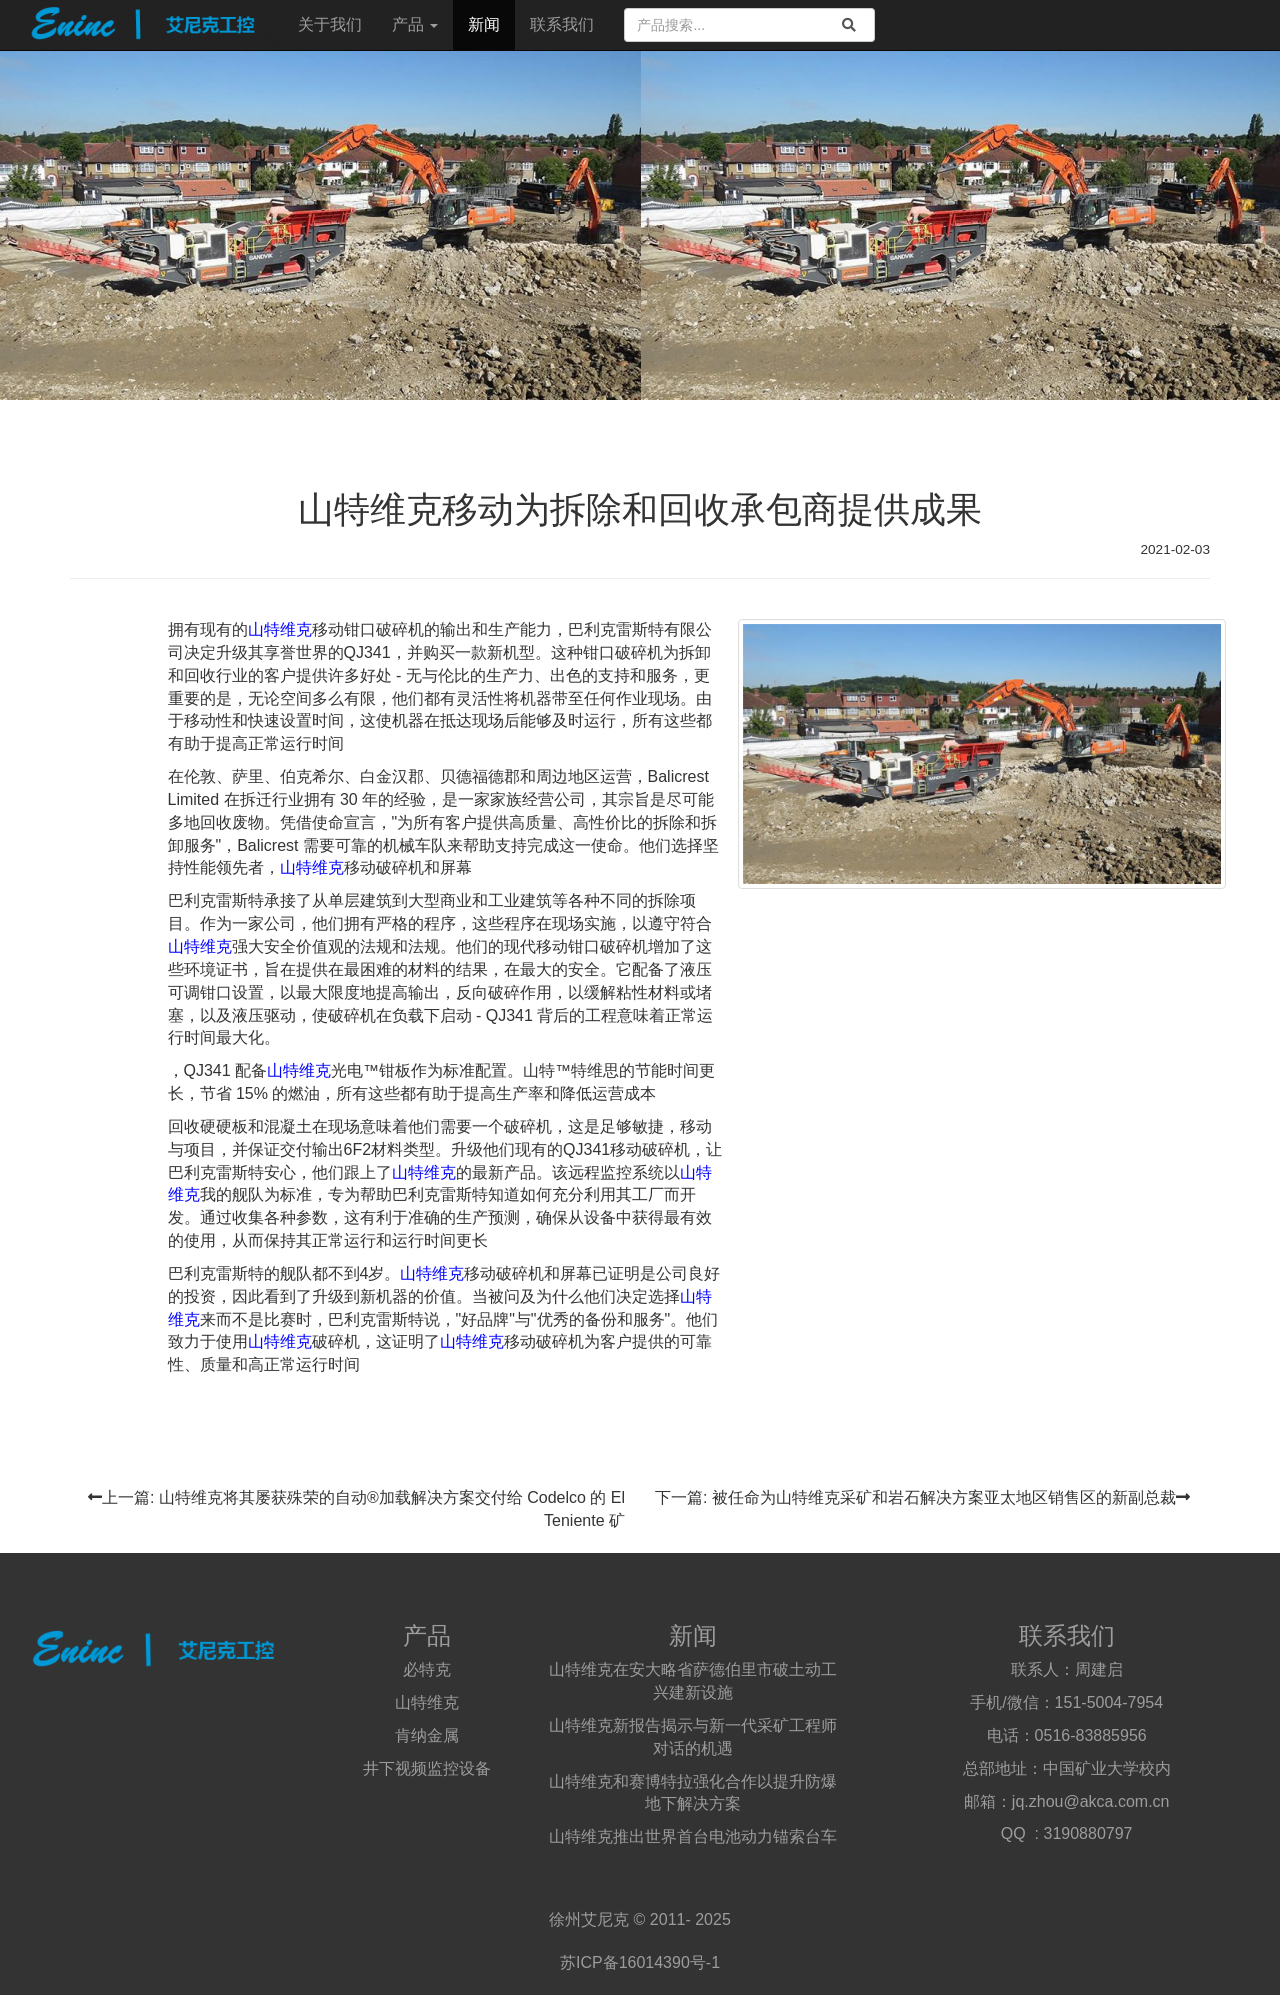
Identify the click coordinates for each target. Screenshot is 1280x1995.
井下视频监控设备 (427, 1768)
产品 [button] (415, 24)
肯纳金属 (427, 1735)
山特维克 (280, 629)
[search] (849, 25)
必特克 (427, 1669)
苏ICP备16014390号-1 (640, 1962)
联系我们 (562, 24)
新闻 (484, 24)
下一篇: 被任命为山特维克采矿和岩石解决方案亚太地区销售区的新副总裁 (922, 1497)
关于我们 (330, 24)
